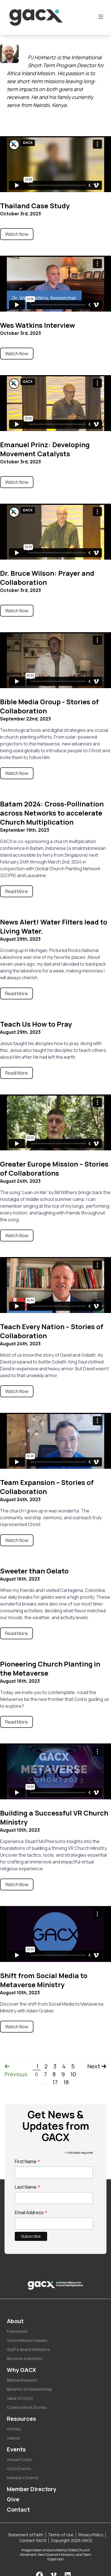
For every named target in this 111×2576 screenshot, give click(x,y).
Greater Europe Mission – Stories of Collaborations (54, 1168)
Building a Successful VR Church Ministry (54, 1817)
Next (96, 2066)
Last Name (28, 2187)
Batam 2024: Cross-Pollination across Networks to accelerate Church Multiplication (52, 813)
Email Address (31, 2212)
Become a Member (24, 2358)
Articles (14, 2429)
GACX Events (19, 2468)
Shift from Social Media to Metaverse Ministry (43, 1980)
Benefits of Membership (29, 2389)
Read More (16, 891)
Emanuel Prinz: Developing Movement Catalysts (45, 449)
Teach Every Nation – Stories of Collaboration (51, 1331)
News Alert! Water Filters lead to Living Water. (53, 926)
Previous (16, 2071)
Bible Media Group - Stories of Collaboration (49, 706)
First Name (28, 2161)
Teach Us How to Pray (36, 1024)
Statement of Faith (25, 2534)
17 (55, 2082)
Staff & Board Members (28, 2349)
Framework (17, 2331)
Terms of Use (61, 2534)
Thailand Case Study (35, 205)
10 (73, 2074)
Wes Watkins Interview (37, 325)
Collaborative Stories (27, 2407)
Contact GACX (32, 2540)
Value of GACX (20, 2398)
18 (66, 2082)
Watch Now (16, 234)
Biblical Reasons (22, 2380)
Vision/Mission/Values (27, 2340)
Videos (13, 2438)
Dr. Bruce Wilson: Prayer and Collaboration (47, 577)
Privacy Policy (90, 2534)
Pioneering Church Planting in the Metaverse (50, 1668)
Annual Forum (19, 2459)
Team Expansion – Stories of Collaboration (47, 1487)
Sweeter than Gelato (34, 1570)
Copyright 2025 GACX (71, 2540)
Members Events (23, 2477)
